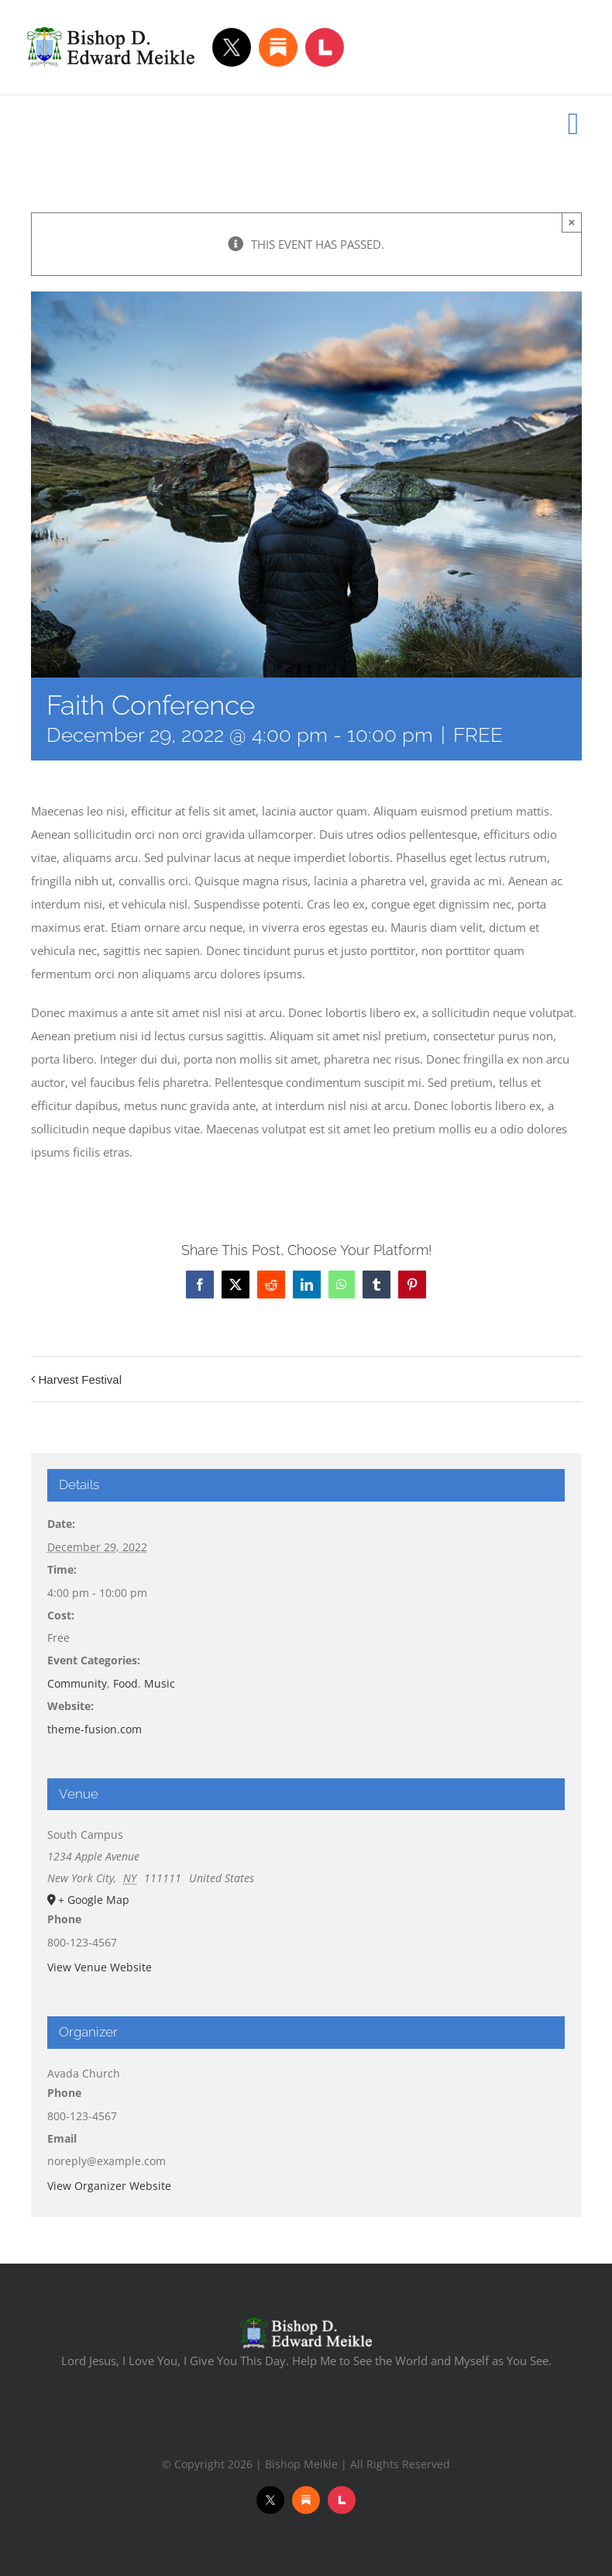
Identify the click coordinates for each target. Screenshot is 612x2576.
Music (159, 1683)
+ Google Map (93, 1899)
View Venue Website (99, 1967)
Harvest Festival (80, 1379)
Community (77, 1683)
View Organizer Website (109, 2185)
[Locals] (324, 47)
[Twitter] (231, 47)
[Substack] (278, 47)
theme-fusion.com (94, 1729)
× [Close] (572, 222)
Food (125, 1683)
